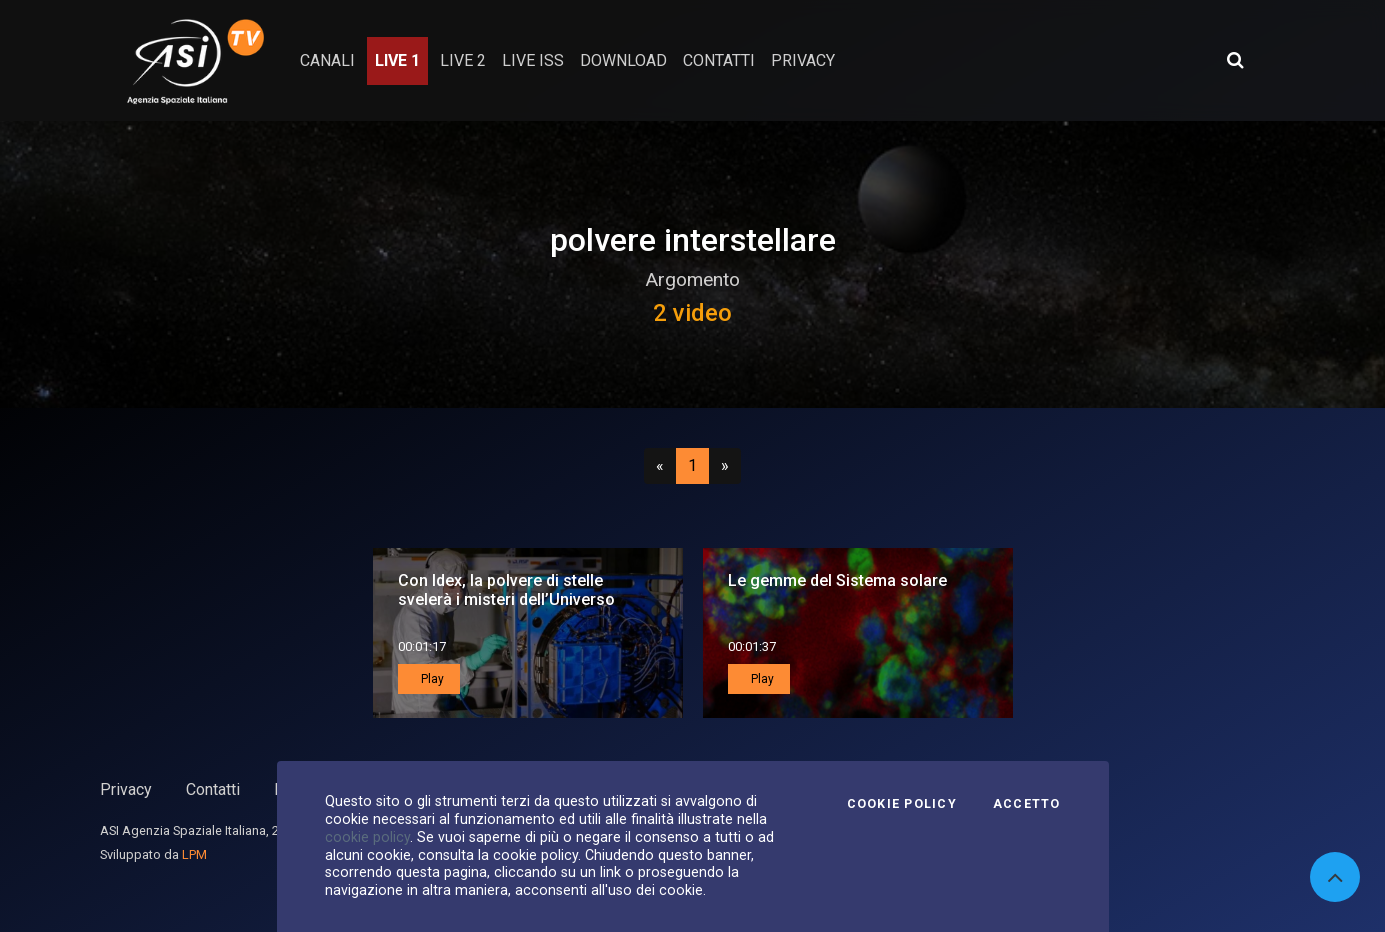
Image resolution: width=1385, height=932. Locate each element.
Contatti (213, 789)
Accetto (1027, 804)
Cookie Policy (902, 804)
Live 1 (397, 60)
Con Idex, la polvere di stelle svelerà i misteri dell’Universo (506, 590)
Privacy (126, 789)
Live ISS (533, 60)
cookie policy (367, 837)
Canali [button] (327, 60)
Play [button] (431, 679)
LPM (194, 854)
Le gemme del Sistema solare (837, 580)
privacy (803, 60)
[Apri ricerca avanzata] (1235, 60)
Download (623, 60)
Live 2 (463, 60)
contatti (719, 60)
